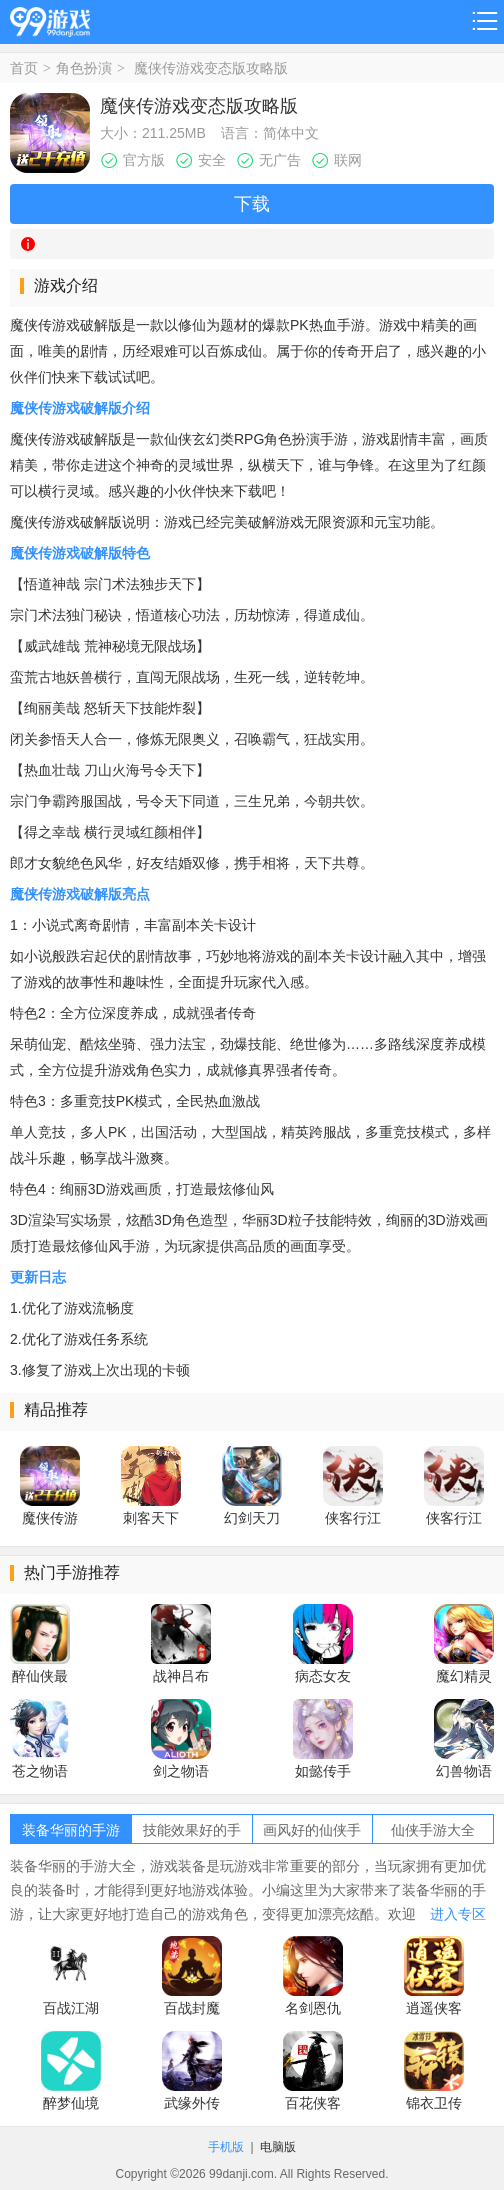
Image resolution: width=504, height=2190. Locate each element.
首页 (24, 68)
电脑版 (278, 2147)
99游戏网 (50, 18)
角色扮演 (84, 68)
